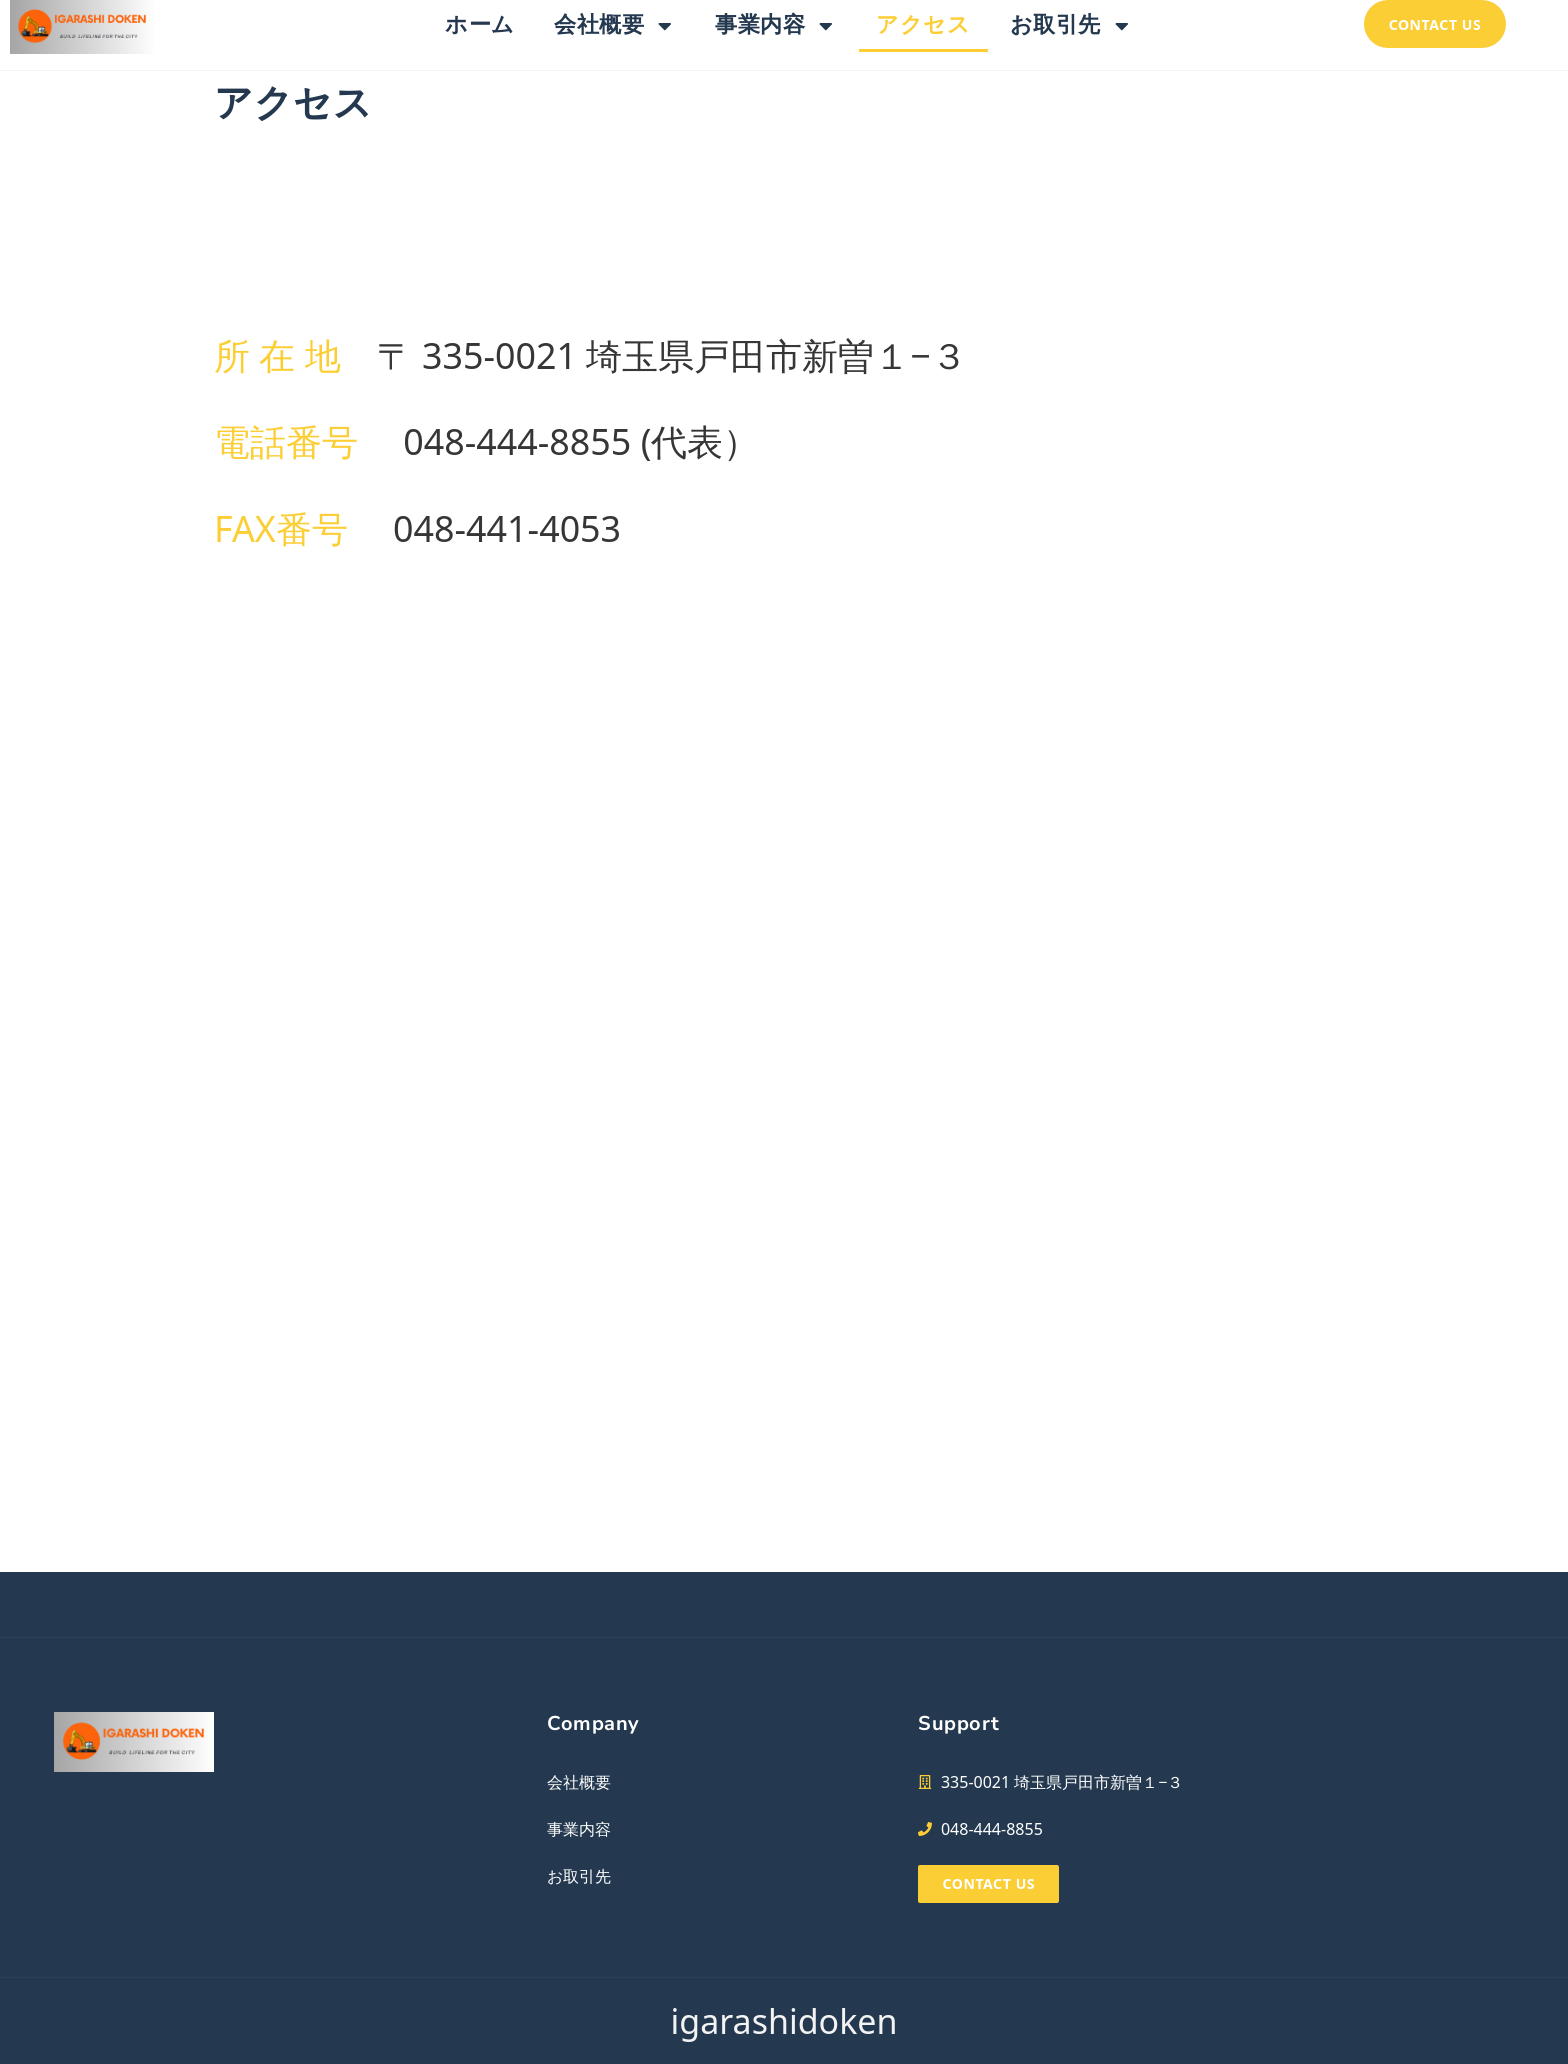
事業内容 (776, 26)
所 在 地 (277, 355)
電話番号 (286, 441)
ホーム (480, 25)
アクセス (923, 25)
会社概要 (615, 26)
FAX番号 (281, 528)
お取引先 (1071, 26)
